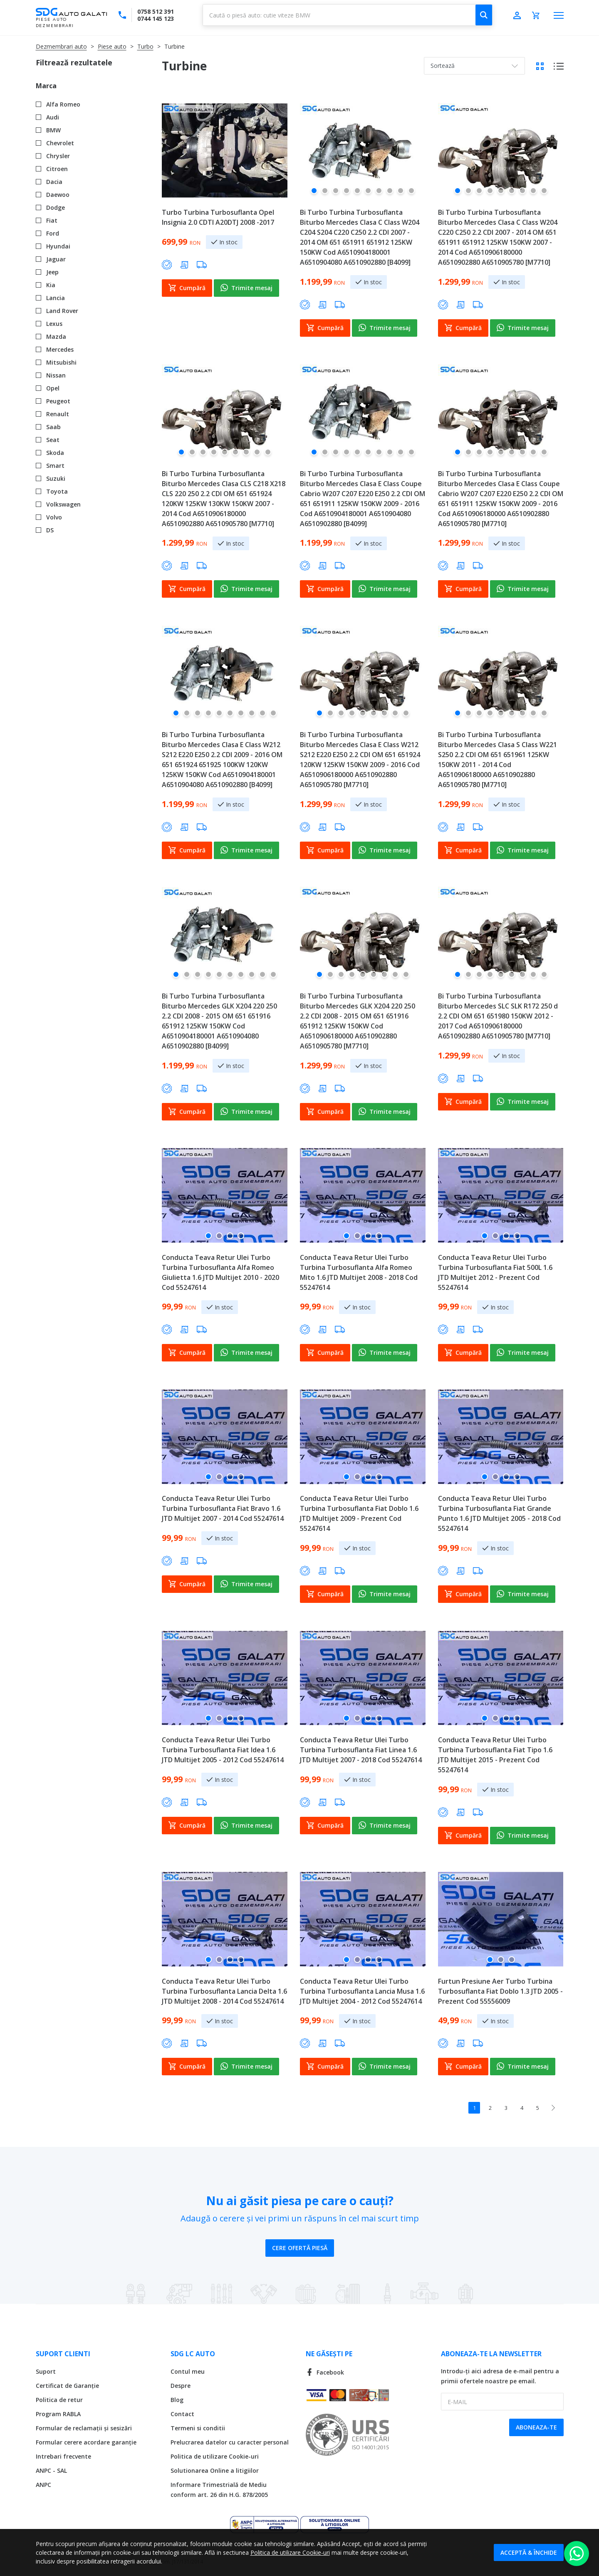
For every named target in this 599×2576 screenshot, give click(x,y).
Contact (182, 2414)
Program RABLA (58, 2414)
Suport (46, 2371)
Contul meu (188, 2371)
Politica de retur (59, 2400)
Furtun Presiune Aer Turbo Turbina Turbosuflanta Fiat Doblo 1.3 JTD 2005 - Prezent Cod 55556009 (500, 1991)
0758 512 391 (155, 11)
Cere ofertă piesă (299, 2248)
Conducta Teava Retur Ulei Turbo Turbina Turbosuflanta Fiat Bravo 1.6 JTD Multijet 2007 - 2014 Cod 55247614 (223, 1508)
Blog (177, 2400)
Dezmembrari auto (61, 46)
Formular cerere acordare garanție (86, 2442)
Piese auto (112, 46)
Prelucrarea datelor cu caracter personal (230, 2442)
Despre (181, 2386)
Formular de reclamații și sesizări (84, 2428)
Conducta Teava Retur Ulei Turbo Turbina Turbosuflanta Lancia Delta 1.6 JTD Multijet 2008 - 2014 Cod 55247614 (224, 1991)
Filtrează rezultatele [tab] (74, 62)
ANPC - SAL (51, 2470)
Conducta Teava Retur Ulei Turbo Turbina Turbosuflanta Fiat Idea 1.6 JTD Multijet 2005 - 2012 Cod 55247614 (223, 1749)
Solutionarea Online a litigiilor (215, 2470)
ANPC (43, 2485)
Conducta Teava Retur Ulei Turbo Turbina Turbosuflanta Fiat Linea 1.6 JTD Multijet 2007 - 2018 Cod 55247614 (361, 1749)
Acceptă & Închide (528, 2552)
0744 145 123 (155, 18)
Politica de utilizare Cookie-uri (215, 2456)
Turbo (145, 46)
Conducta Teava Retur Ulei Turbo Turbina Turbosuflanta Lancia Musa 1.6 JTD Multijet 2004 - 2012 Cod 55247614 (362, 1991)
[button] (314, 194)
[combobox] (348, 15)
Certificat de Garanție (67, 2386)
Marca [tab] (46, 85)
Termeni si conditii (198, 2428)
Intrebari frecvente (63, 2456)
